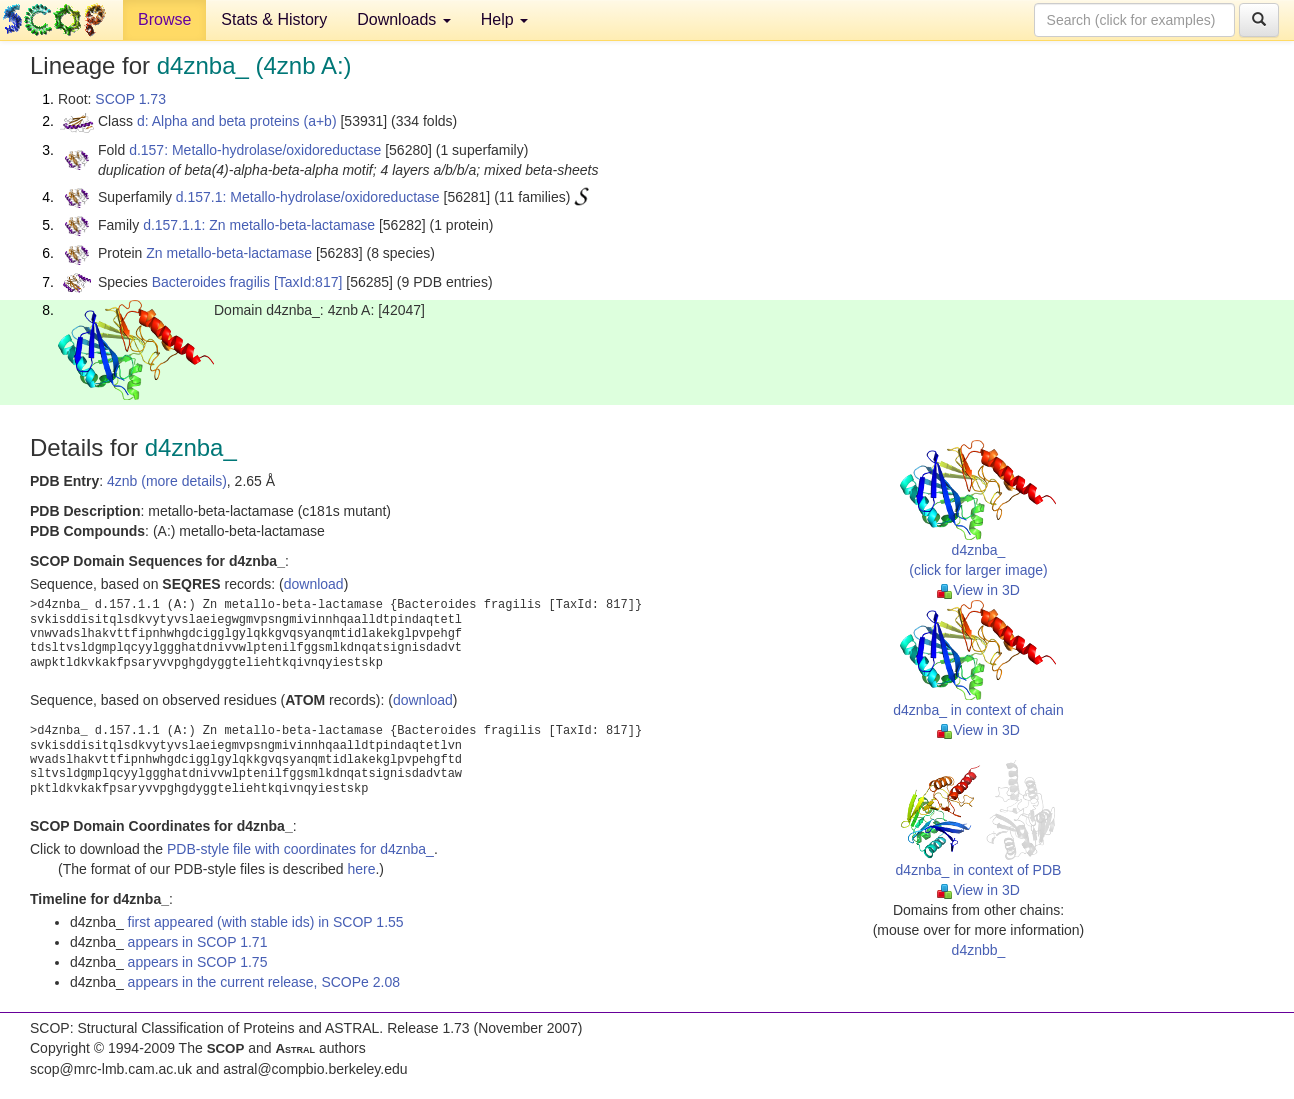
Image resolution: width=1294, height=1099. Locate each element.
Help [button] (504, 19)
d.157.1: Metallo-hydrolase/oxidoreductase (308, 197)
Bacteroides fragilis (211, 282)
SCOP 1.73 (130, 99)
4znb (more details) (167, 481)
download (314, 584)
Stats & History (274, 19)
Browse (164, 19)
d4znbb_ (979, 950)
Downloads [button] (404, 19)
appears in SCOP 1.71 (198, 942)
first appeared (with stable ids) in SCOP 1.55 (266, 922)
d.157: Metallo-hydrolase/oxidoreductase (255, 150)
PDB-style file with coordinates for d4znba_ (300, 849)
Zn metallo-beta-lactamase (229, 253)
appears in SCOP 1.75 (198, 962)
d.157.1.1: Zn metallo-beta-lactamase (259, 225)
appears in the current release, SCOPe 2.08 (264, 982)
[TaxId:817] (308, 282)
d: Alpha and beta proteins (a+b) (237, 121)
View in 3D (978, 590)
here (361, 869)
